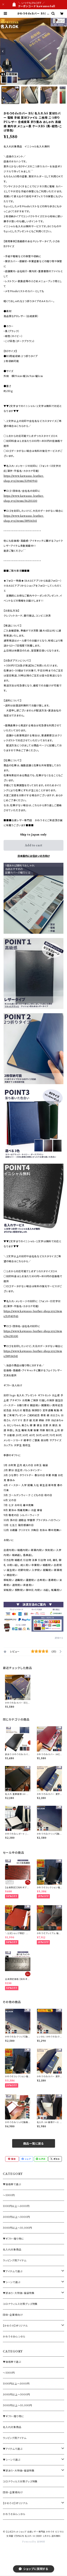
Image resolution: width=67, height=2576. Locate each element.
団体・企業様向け (13, 2314)
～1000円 (9, 2195)
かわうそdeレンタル (14, 2336)
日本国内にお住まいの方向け (34, 856)
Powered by (33, 2541)
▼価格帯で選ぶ (12, 2184)
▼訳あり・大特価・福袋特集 (18, 2293)
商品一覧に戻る (33, 2143)
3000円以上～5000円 (16, 2217)
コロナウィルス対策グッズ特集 (20, 2304)
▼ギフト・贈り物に (13, 2238)
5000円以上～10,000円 (17, 2227)
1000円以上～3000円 (16, 2206)
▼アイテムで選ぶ (12, 2271)
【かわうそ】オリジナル (15, 2325)
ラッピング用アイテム (14, 2260)
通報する (59, 1638)
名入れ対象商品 (12, 2249)
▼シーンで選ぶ (11, 2282)
